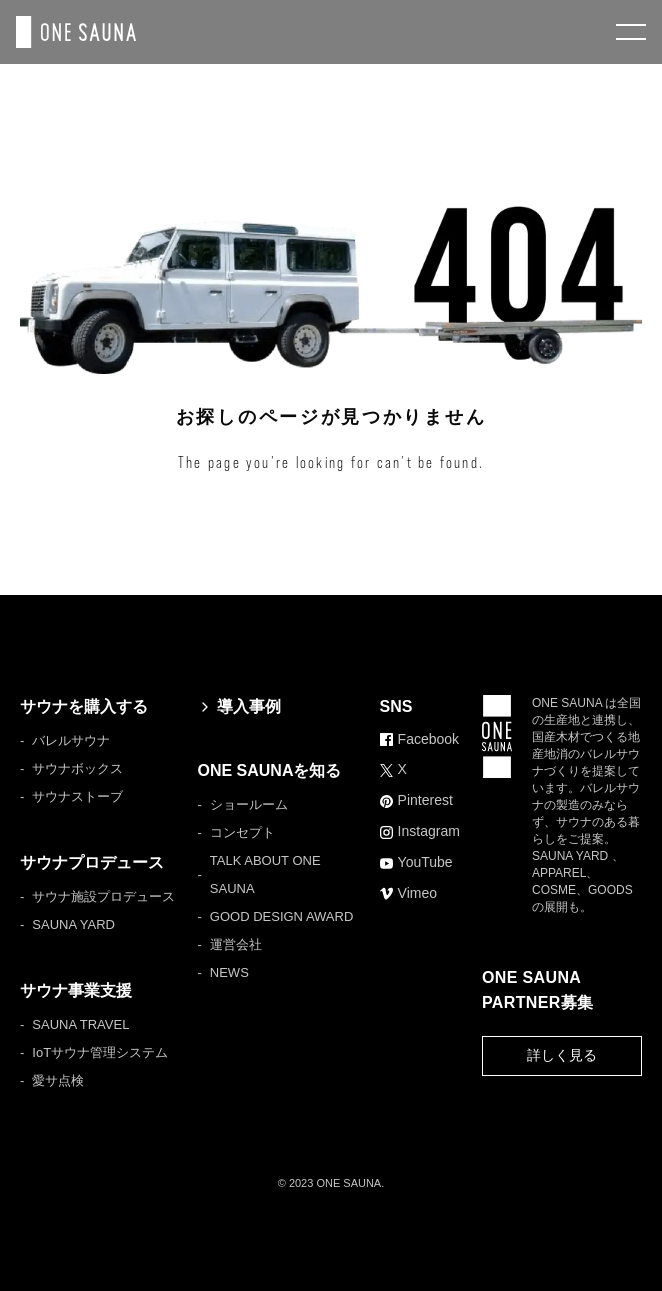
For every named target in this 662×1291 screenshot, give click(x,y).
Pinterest (416, 800)
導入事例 (239, 706)
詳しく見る (562, 1055)
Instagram (420, 831)
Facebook (419, 739)
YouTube (416, 862)
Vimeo (408, 893)
